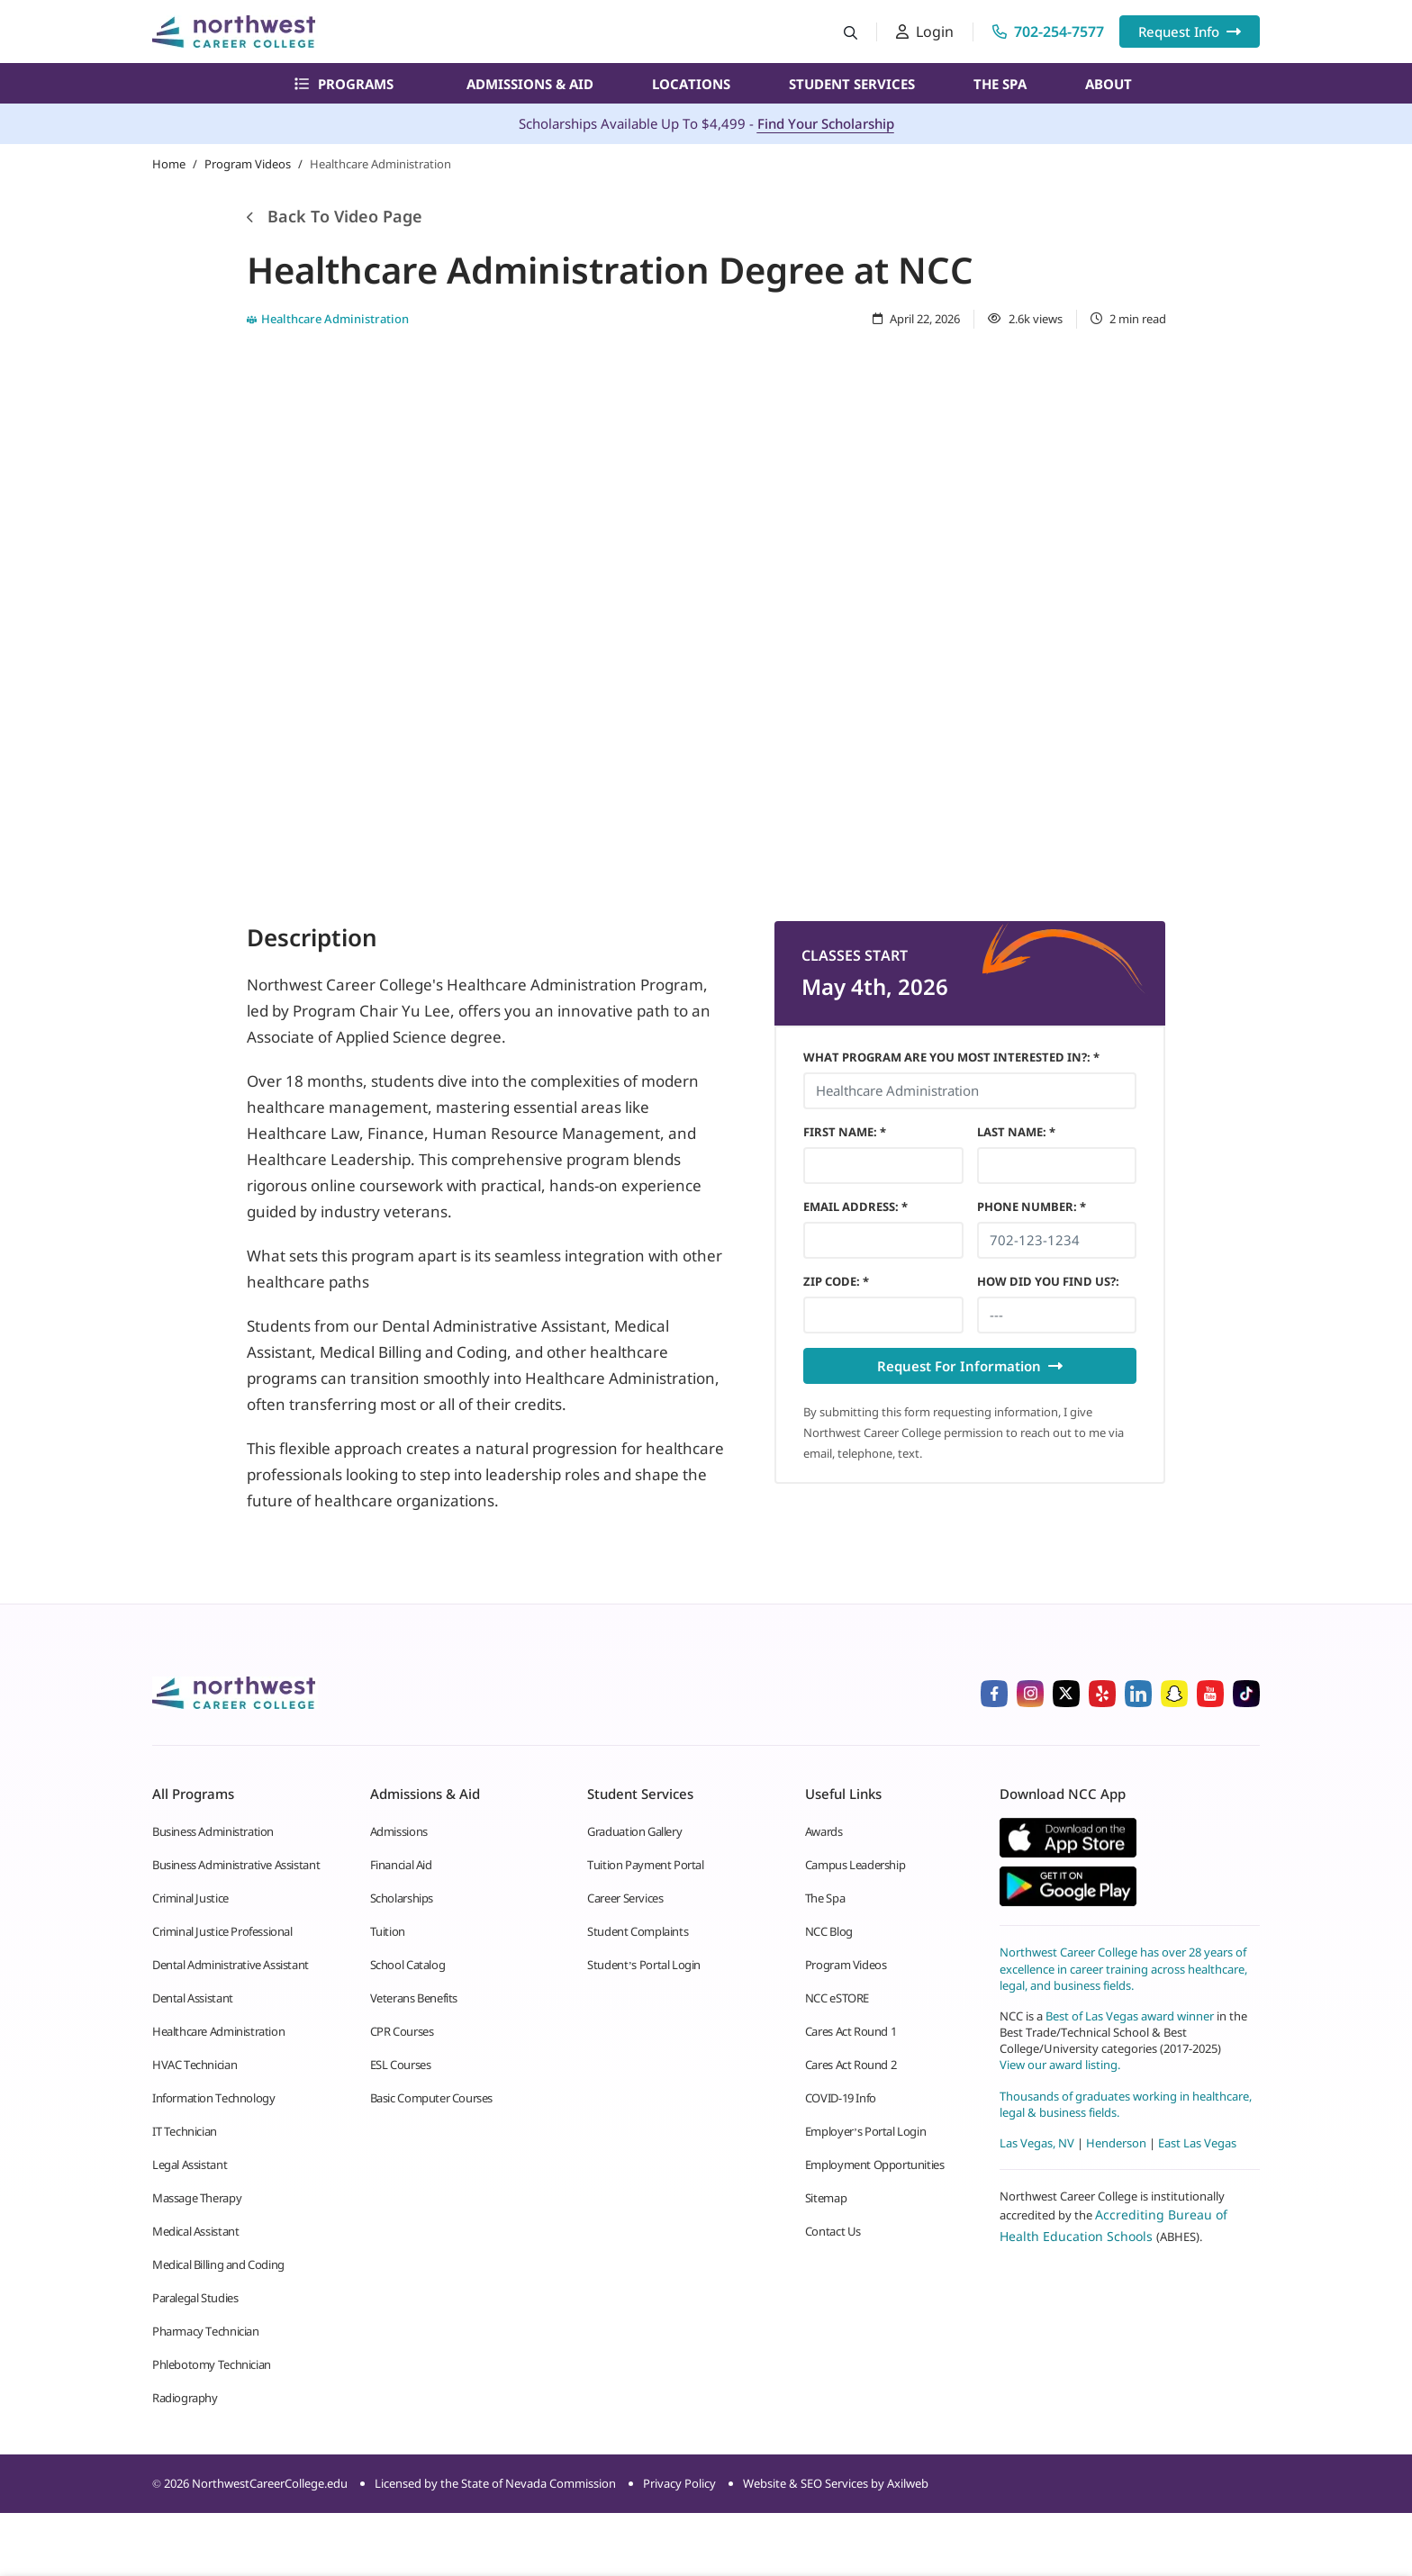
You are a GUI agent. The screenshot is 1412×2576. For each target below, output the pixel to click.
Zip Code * (836, 1281)
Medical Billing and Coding (218, 2264)
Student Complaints (637, 1931)
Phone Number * (1031, 1206)
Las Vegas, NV (1037, 2143)
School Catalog (408, 1965)
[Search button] (850, 32)
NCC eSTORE (837, 1998)
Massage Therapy (196, 2198)
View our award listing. (1060, 2064)
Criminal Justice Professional (222, 1931)
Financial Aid (401, 1865)
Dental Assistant (192, 1998)
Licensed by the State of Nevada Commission (495, 2483)
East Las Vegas (1197, 2143)
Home (169, 164)
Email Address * (855, 1206)
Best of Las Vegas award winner (1131, 2016)
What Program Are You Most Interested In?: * (951, 1057)
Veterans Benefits (413, 1998)
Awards (824, 1831)
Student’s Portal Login (644, 1965)
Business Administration (213, 1831)
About (1108, 84)
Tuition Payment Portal (645, 1865)
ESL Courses (400, 2064)
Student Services (852, 84)
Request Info (1189, 32)
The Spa (1000, 84)
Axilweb (907, 2483)
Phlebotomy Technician (211, 2364)
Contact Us (833, 2231)
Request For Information (970, 1366)
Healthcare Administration (218, 2031)
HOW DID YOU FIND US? (1048, 1281)
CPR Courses (402, 2031)
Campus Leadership (855, 1865)
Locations (691, 84)
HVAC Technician (194, 2064)
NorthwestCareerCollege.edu (270, 2483)
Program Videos (247, 164)
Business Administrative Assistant (236, 1865)
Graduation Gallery (634, 1831)
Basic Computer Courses (431, 2098)
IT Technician (184, 2131)
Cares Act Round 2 (850, 2064)
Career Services (625, 1898)
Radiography (185, 2398)
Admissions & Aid (529, 84)
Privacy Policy (679, 2483)
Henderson (1116, 2143)
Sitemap (825, 2198)
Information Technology (213, 2098)
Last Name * (1016, 1132)
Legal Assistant (189, 2164)
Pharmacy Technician (205, 2331)
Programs (344, 84)
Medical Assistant (195, 2231)
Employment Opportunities (875, 2164)
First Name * (844, 1132)
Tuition (387, 1931)
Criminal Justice (190, 1898)
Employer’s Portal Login (865, 2131)
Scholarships (401, 1898)
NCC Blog (829, 1931)
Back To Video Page (334, 216)
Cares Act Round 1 (850, 2031)
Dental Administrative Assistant (230, 1965)
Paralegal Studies (195, 2298)
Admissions (399, 1831)
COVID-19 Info (840, 2098)
